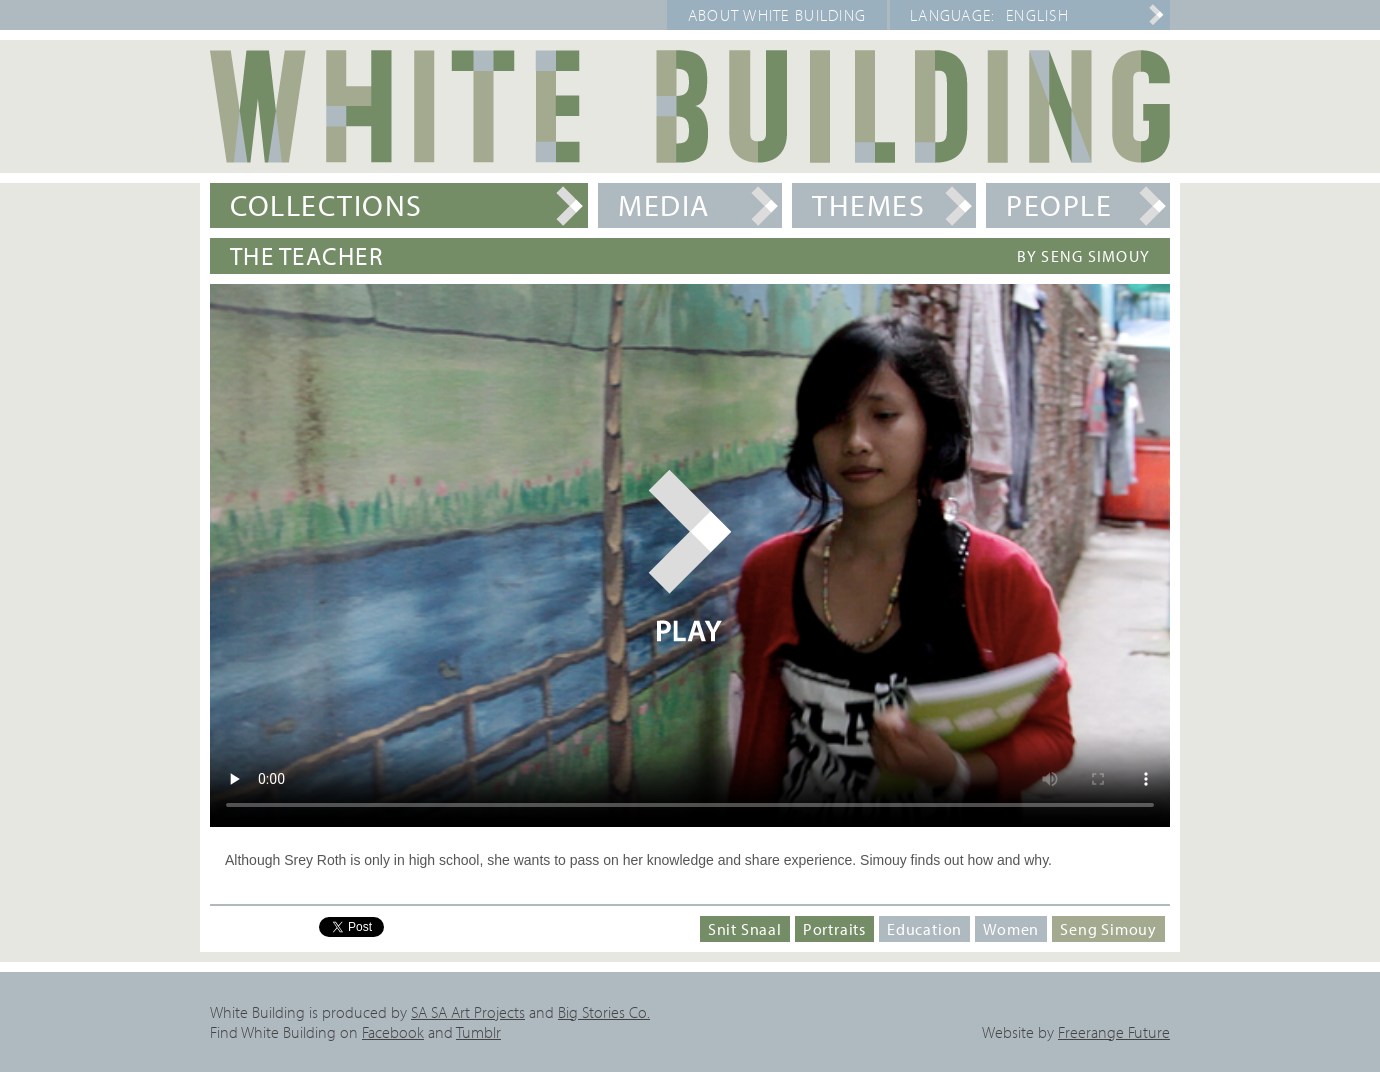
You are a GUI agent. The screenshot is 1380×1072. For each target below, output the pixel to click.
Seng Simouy (1108, 929)
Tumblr (478, 1032)
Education (924, 929)
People (1059, 205)
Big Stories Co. (604, 1012)
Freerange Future (1114, 1032)
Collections (326, 205)
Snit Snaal (745, 929)
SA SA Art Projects (468, 1012)
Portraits (834, 929)
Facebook (393, 1032)
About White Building (777, 15)
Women (1011, 929)
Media (664, 205)
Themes (868, 205)
